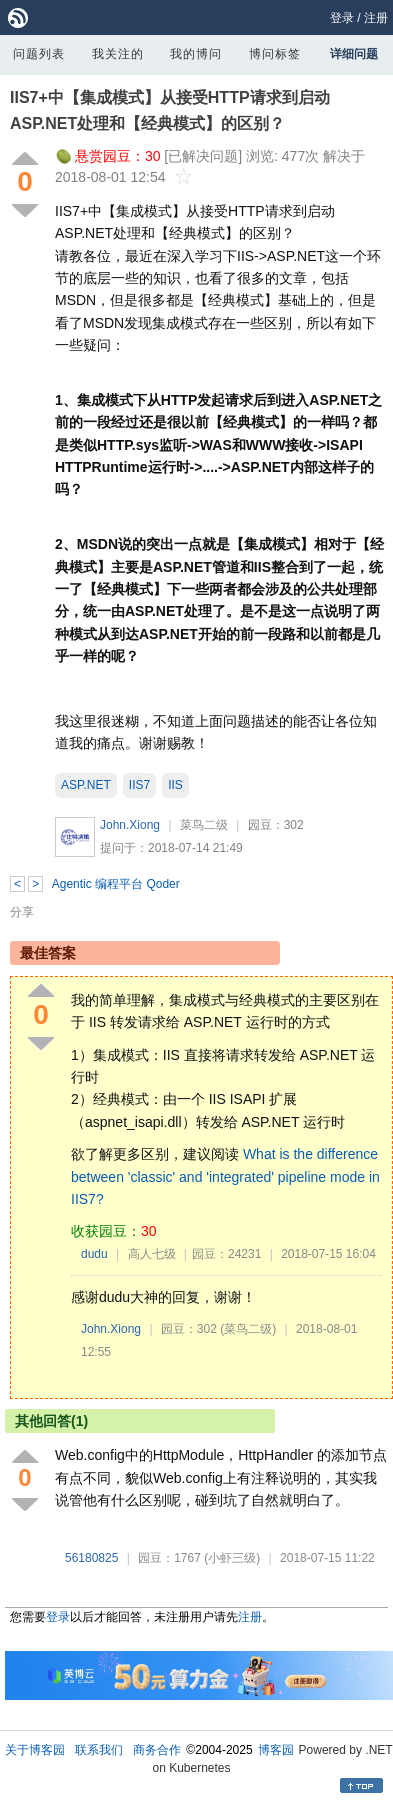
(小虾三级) (232, 1558)
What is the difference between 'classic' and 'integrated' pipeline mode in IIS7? (225, 1176)
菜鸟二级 (204, 825)
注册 (376, 18)
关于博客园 (35, 1750)
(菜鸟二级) (248, 1329)
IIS (175, 785)
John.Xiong (130, 825)
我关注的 (118, 54)
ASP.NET (86, 785)
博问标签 (275, 54)
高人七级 (152, 1254)
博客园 (276, 1750)
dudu (94, 1254)
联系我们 (99, 1750)
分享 (22, 912)
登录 (342, 18)
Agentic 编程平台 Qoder (116, 884)
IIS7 (139, 785)
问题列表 (39, 54)
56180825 (91, 1558)
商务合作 (157, 1750)
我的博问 (196, 54)
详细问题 (354, 54)
